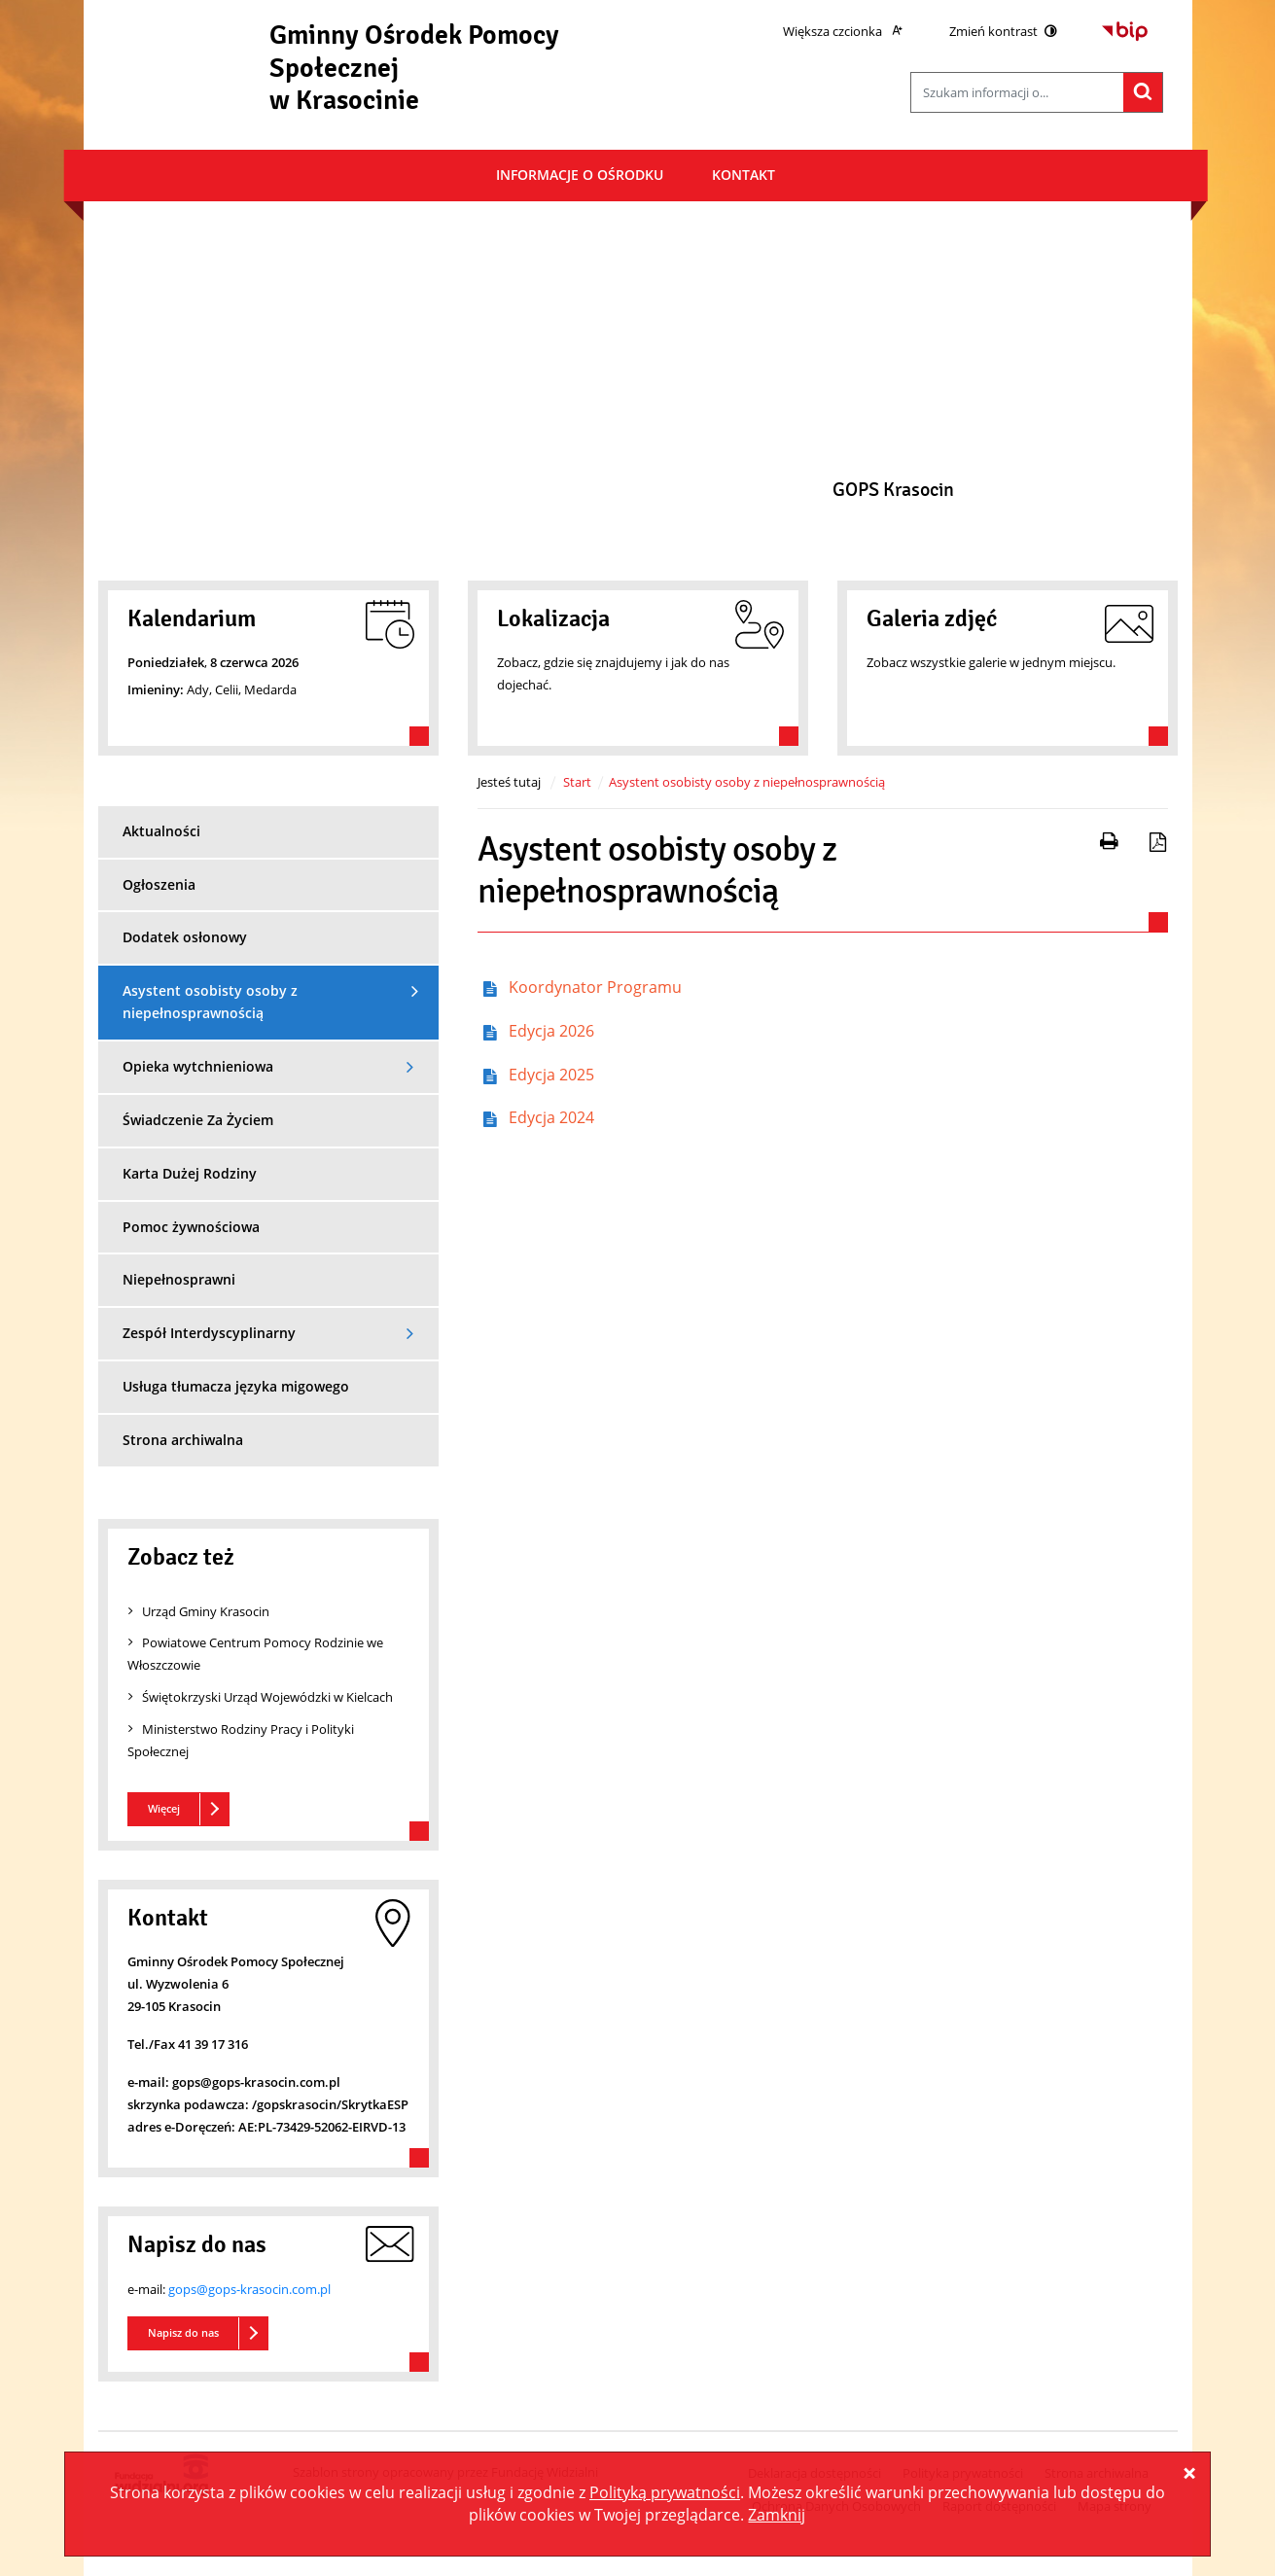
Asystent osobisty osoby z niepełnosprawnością (747, 782)
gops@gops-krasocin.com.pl (249, 2289)
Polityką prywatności (664, 2492)
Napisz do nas (183, 2332)
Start (577, 782)
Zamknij (776, 2514)
